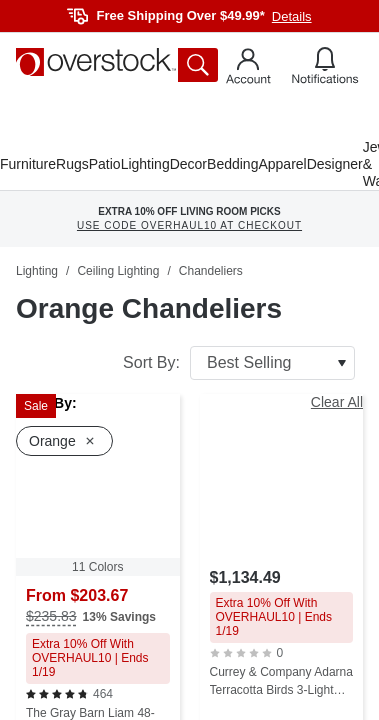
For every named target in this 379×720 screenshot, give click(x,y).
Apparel (282, 164)
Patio (105, 164)
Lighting (145, 164)
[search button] (198, 65)
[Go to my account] (248, 69)
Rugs (72, 164)
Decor (188, 164)
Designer (335, 164)
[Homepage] (96, 62)
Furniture (28, 164)
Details (292, 16)
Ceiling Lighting (118, 271)
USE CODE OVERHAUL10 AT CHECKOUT (189, 225)
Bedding (232, 164)
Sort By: (239, 363)
